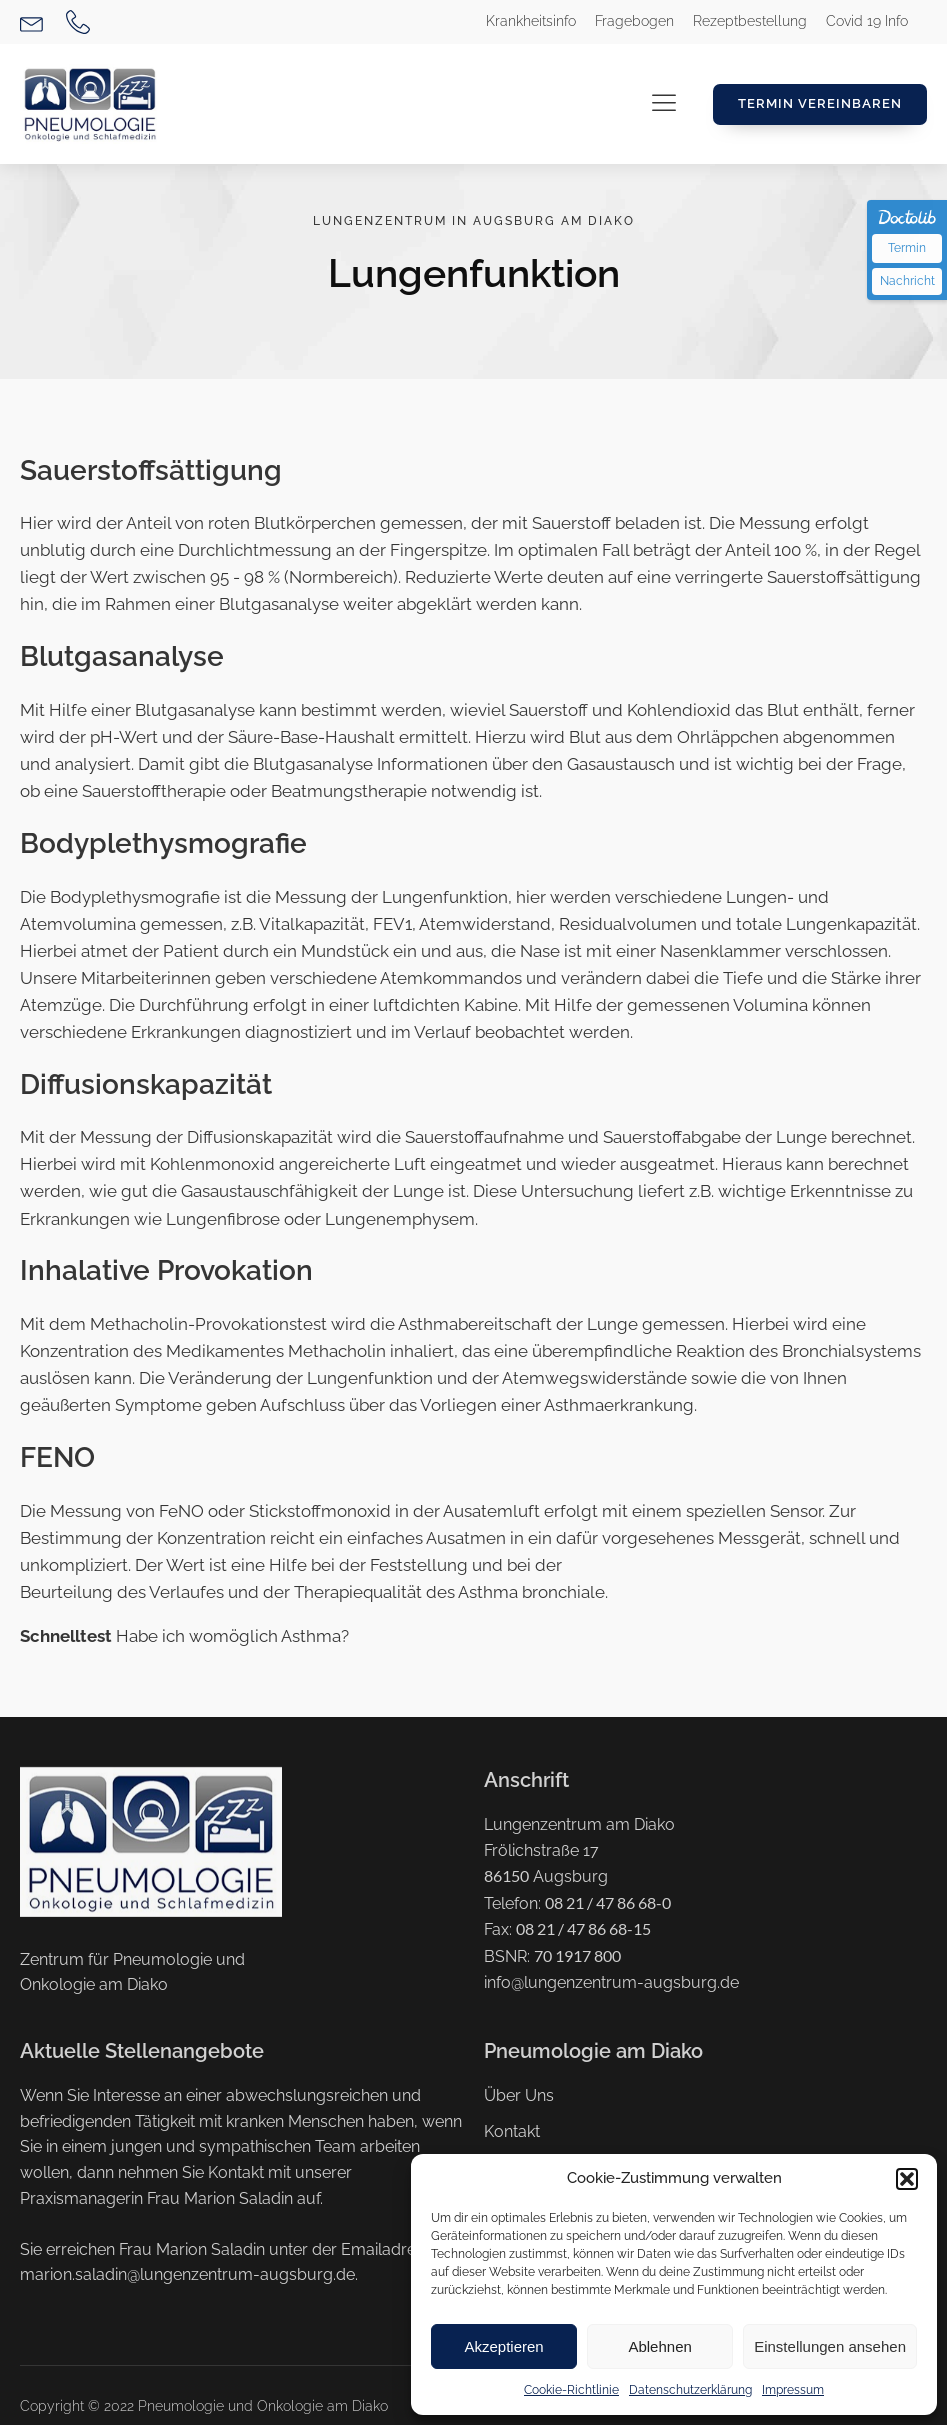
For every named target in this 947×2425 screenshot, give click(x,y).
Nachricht (907, 281)
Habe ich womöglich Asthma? (184, 1636)
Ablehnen (659, 2346)
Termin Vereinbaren (820, 103)
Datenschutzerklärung (690, 2390)
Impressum (793, 2390)
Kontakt (512, 2131)
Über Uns (519, 2095)
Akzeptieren (503, 2346)
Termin (907, 248)
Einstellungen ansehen (830, 2346)
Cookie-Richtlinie (571, 2390)
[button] (907, 2179)
